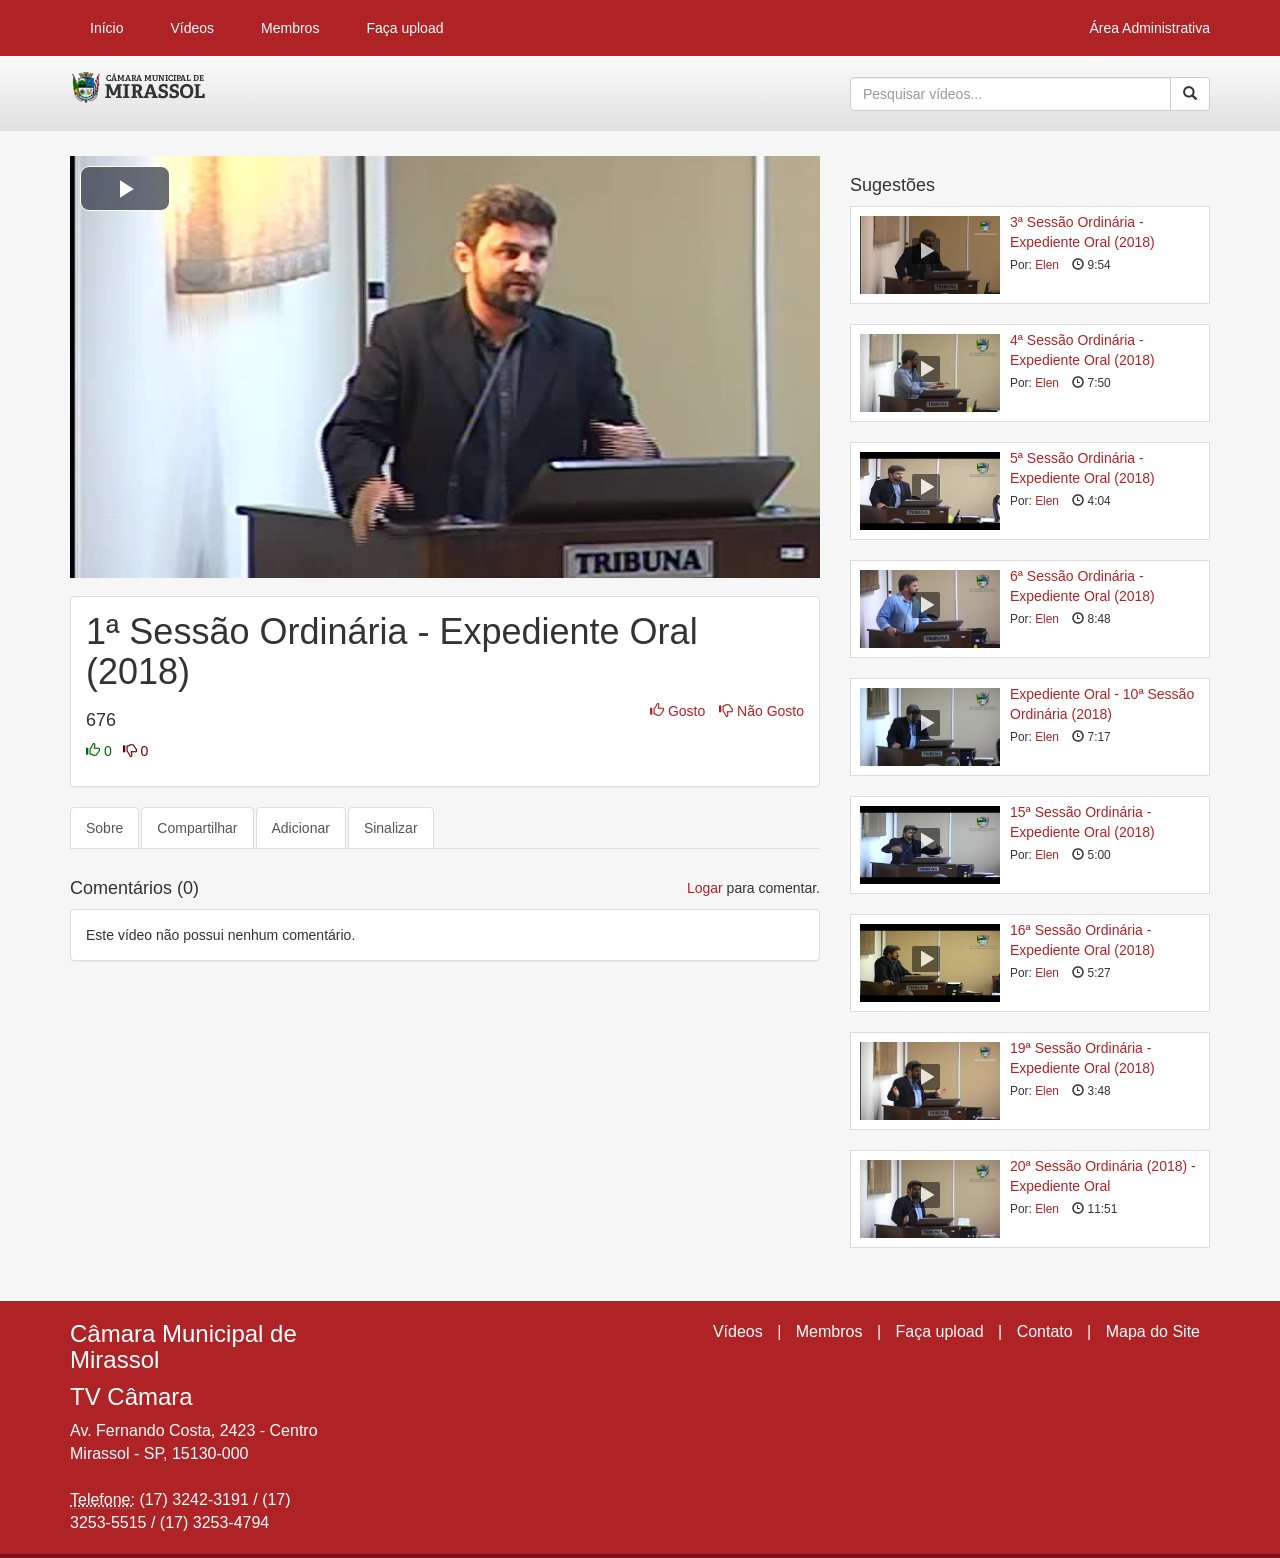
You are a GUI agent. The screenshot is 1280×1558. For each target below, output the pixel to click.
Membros (290, 28)
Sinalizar (391, 828)
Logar (705, 888)
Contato (1045, 1331)
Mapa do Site (1153, 1331)
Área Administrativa (1149, 28)
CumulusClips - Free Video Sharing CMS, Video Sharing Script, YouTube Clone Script (139, 94)
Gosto (679, 711)
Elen (1047, 265)
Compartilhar (197, 828)
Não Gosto (761, 711)
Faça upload (404, 28)
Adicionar (301, 828)
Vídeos (192, 28)
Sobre (104, 828)
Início (106, 28)
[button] (125, 188)
